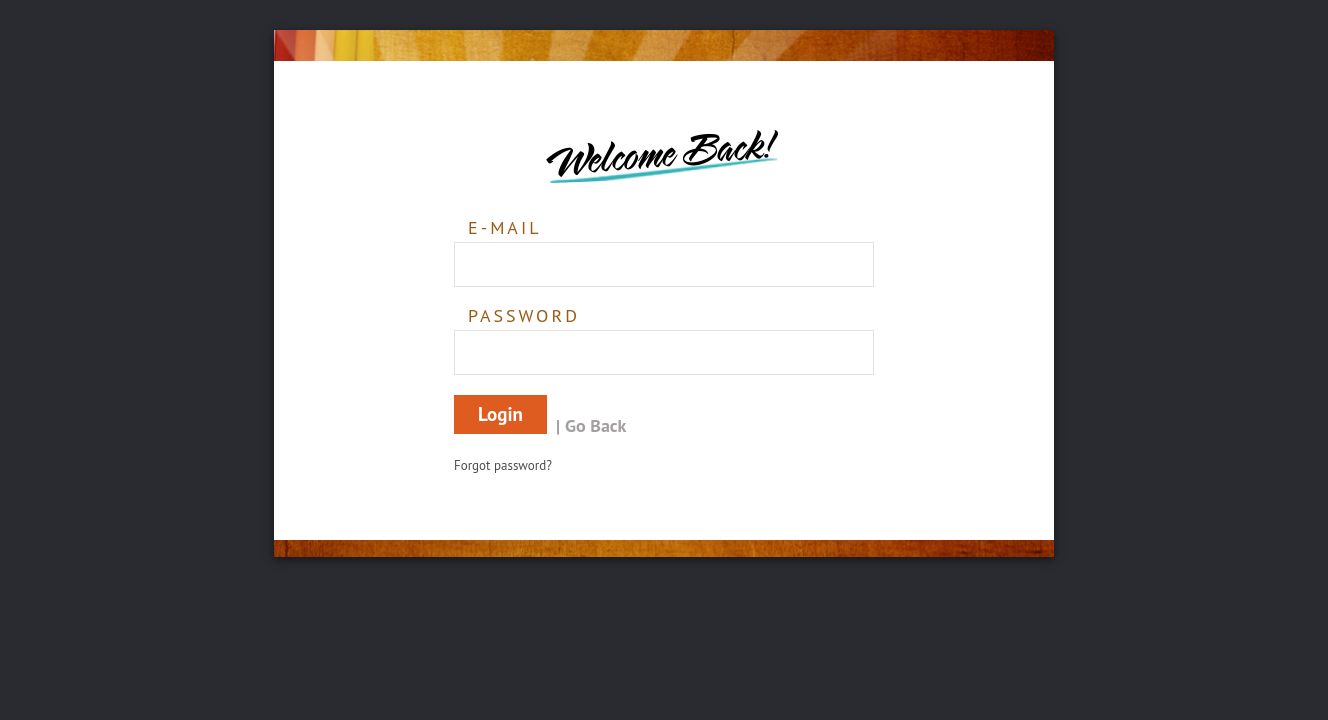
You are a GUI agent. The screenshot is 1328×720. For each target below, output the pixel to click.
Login (500, 414)
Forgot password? (503, 465)
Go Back (595, 425)
